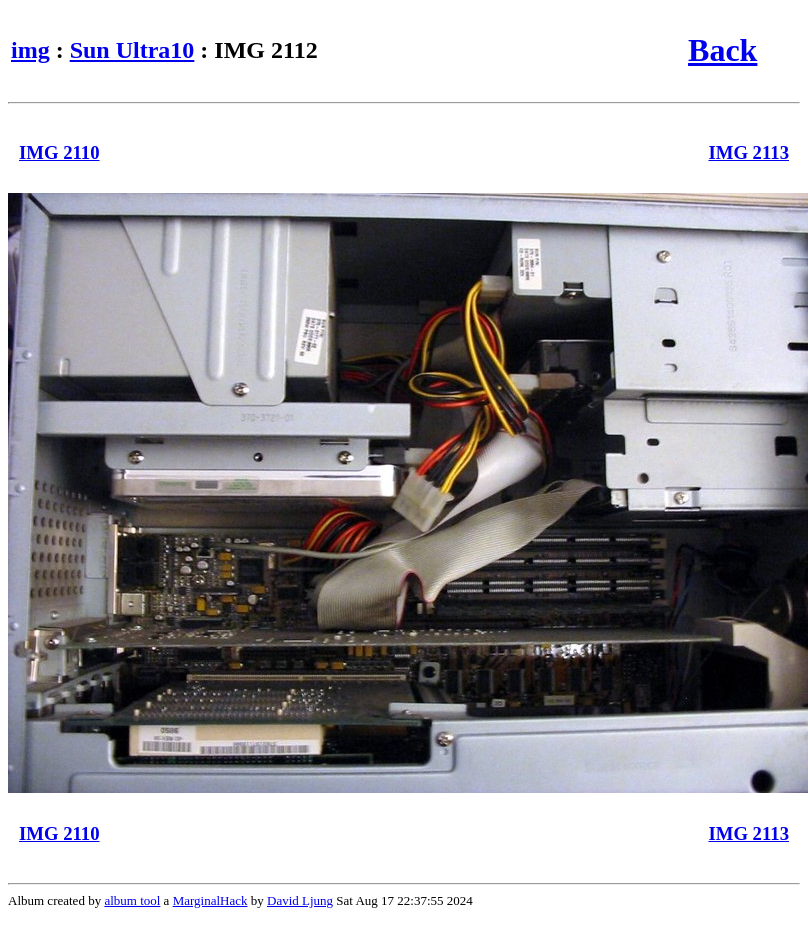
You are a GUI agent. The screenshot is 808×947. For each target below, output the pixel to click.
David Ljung (300, 900)
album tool (132, 900)
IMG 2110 (59, 152)
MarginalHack (210, 900)
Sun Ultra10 (132, 50)
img (30, 50)
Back (722, 50)
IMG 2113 (748, 152)
